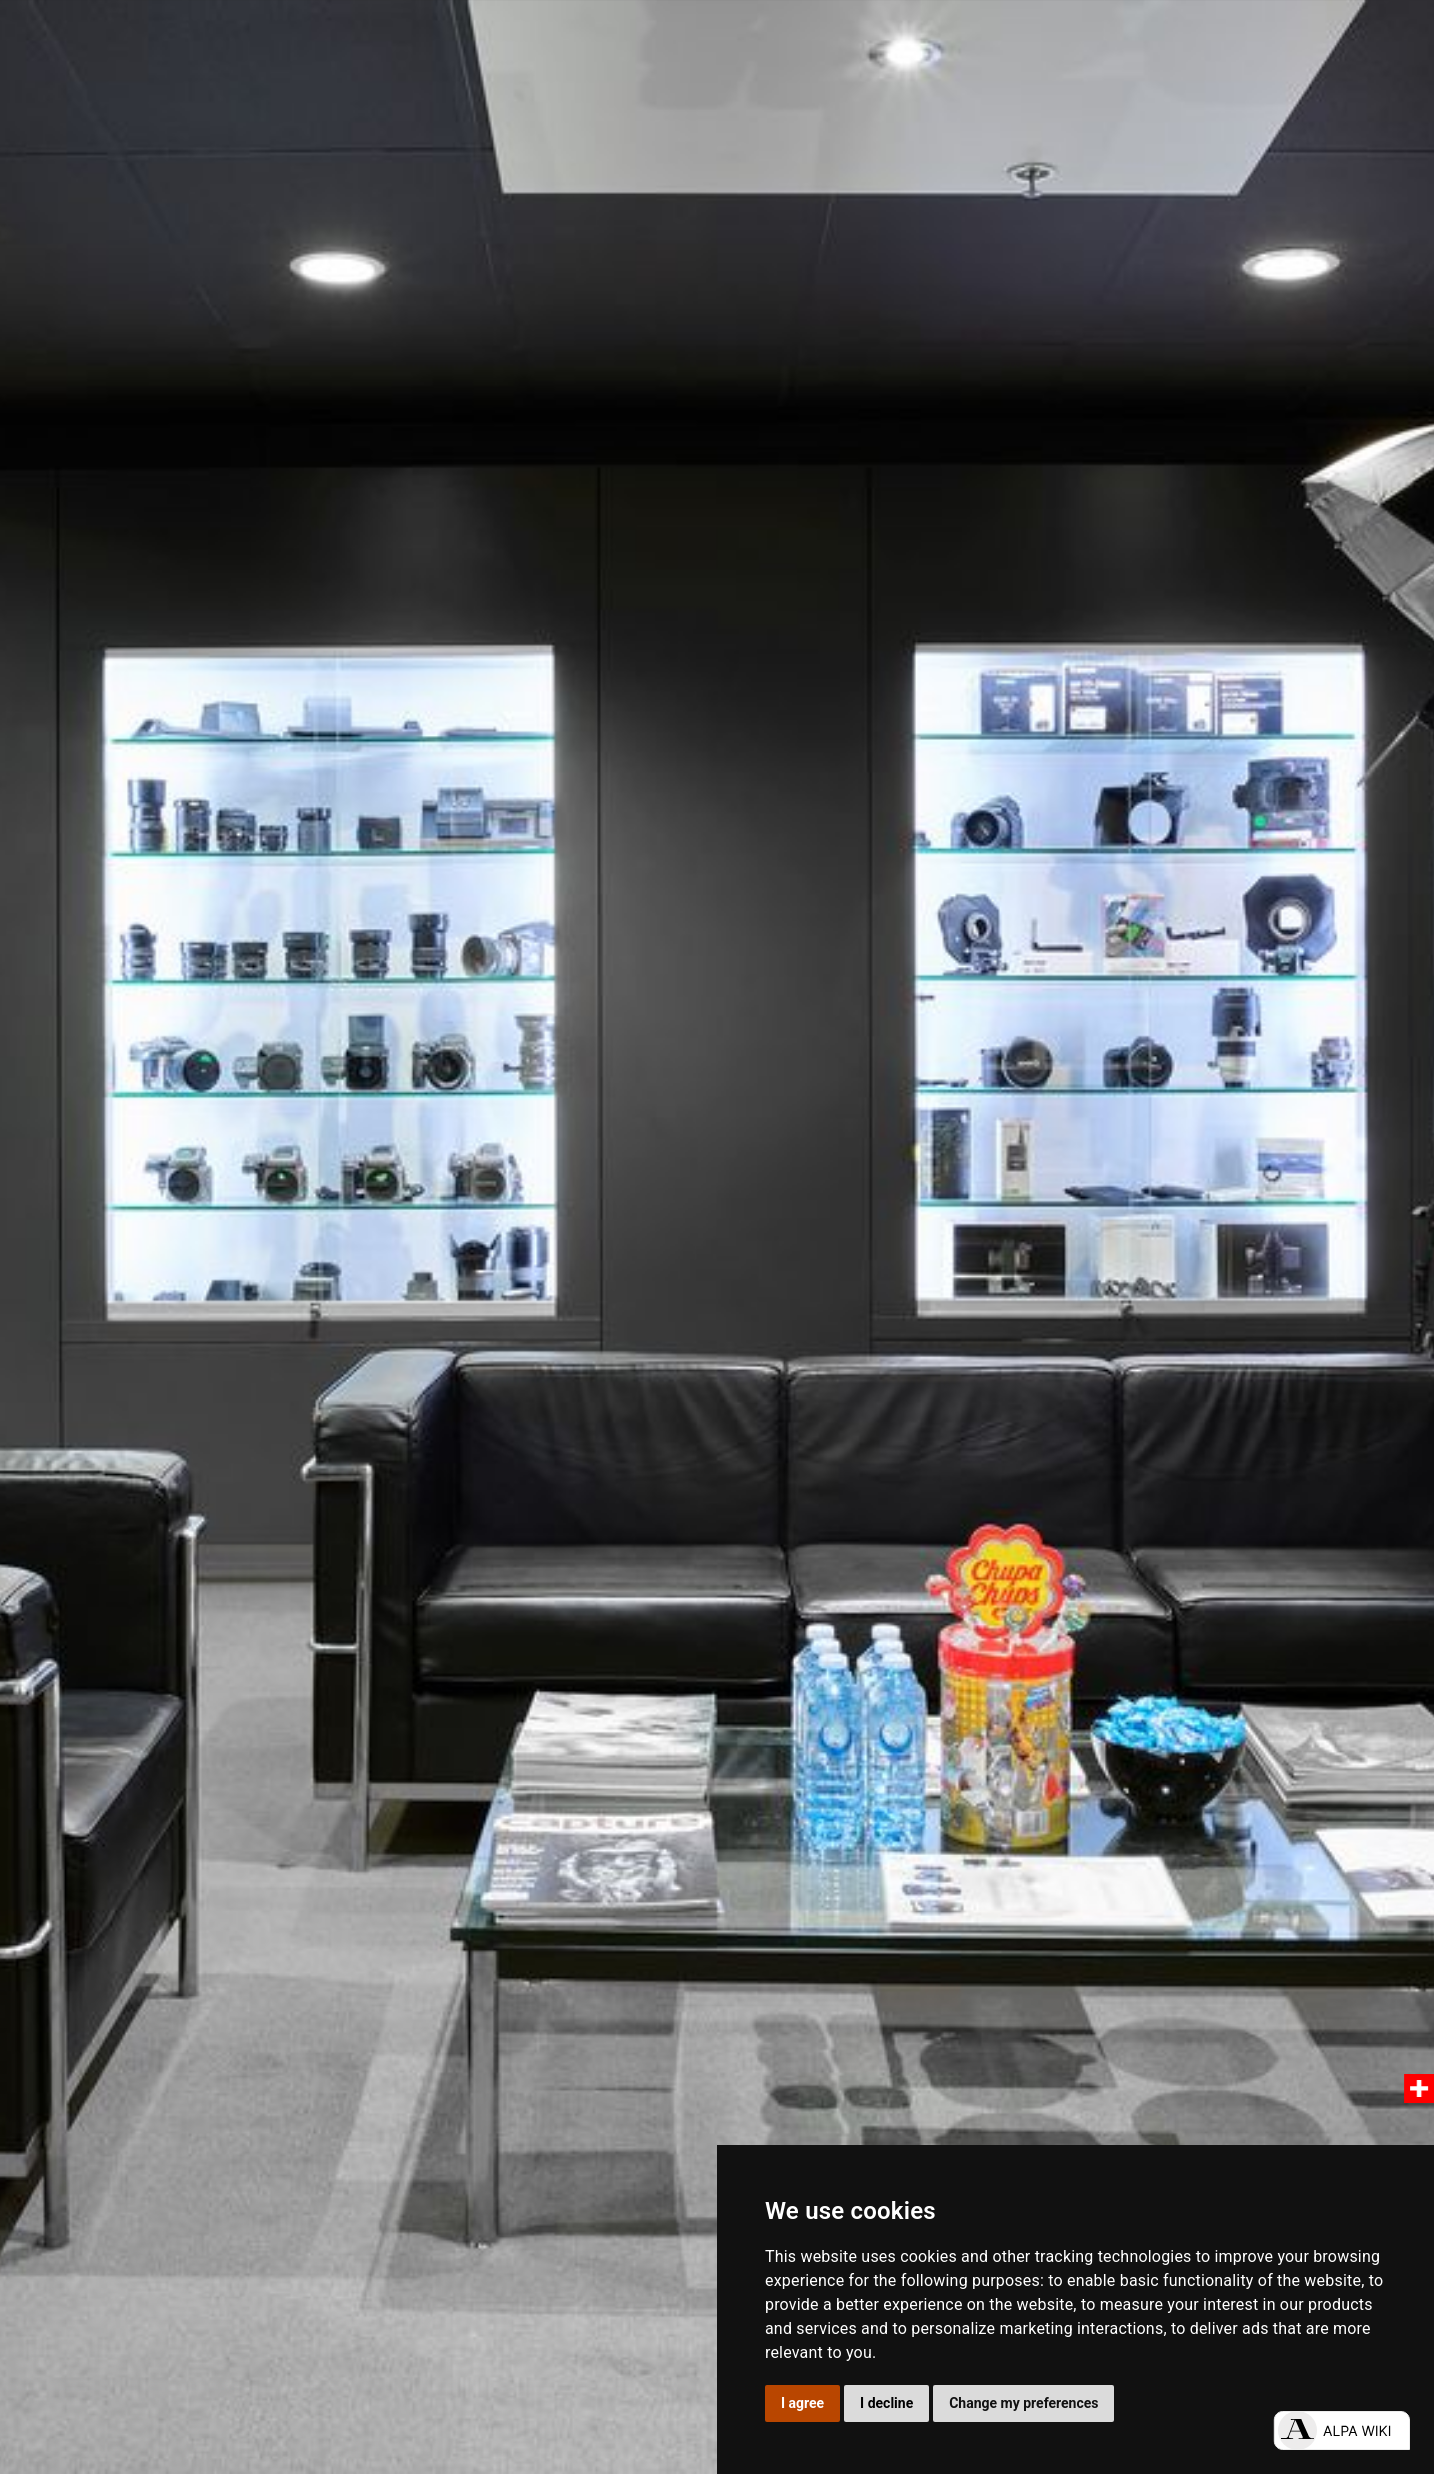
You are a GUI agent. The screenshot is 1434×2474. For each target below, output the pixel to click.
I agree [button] (802, 2403)
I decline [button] (886, 2403)
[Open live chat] (1341, 2430)
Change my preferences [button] (1023, 2403)
